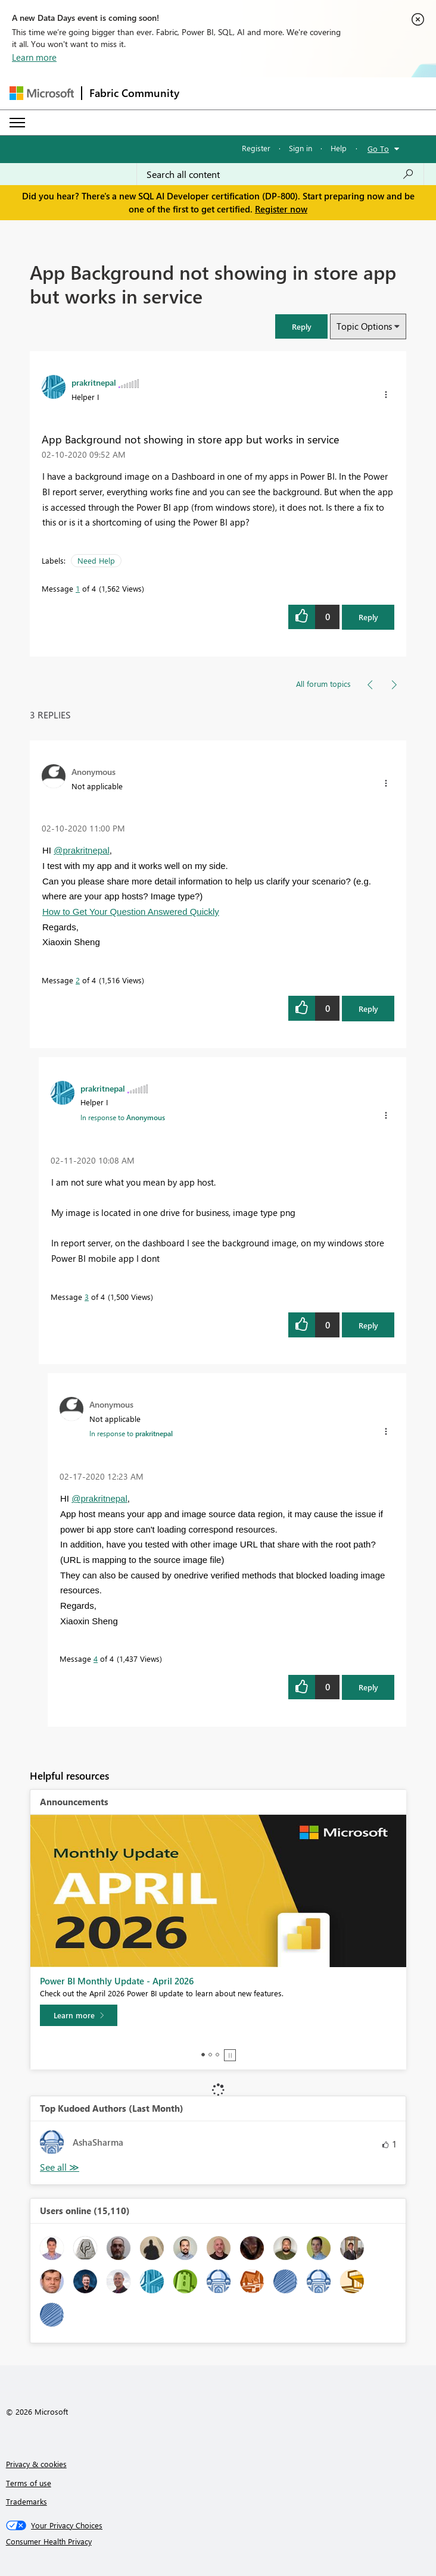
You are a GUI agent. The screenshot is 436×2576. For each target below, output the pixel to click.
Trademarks (26, 2501)
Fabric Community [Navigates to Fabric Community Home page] (134, 93)
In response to (122, 1117)
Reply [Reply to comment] (368, 1008)
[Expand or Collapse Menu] (17, 122)
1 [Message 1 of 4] (78, 588)
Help (339, 148)
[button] (301, 326)
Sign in (300, 148)
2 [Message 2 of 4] (78, 980)
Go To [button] (378, 148)
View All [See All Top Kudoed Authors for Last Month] (59, 2167)
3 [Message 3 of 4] (87, 1297)
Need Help (96, 560)
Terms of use (28, 2483)
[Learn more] (78, 2015)
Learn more (34, 57)
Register (256, 148)
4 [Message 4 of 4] (96, 1658)
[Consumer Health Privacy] (218, 2541)
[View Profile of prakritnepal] (93, 382)
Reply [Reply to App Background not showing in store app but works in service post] (368, 617)
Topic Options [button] (364, 326)
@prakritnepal (82, 850)
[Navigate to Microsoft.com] (42, 93)
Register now (281, 209)
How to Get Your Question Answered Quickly (130, 911)
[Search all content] (280, 174)
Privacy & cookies (36, 2464)
